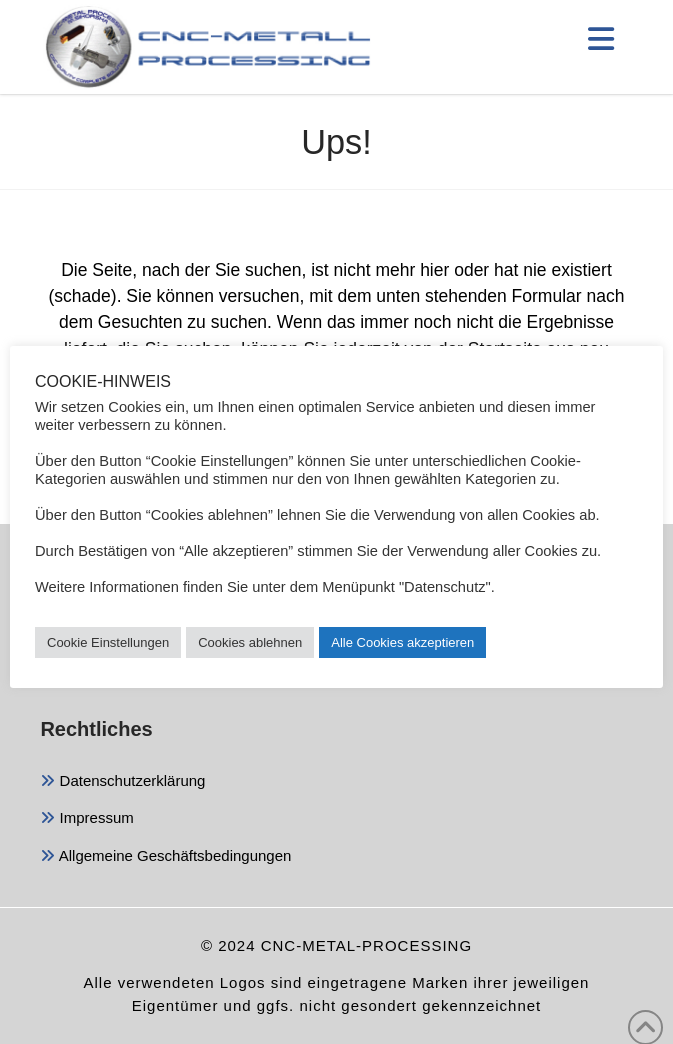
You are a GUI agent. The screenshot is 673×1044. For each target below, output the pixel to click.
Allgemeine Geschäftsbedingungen (165, 857)
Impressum (86, 819)
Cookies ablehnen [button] (250, 642)
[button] (601, 39)
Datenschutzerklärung (122, 782)
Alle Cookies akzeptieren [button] (402, 642)
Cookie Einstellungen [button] (108, 642)
